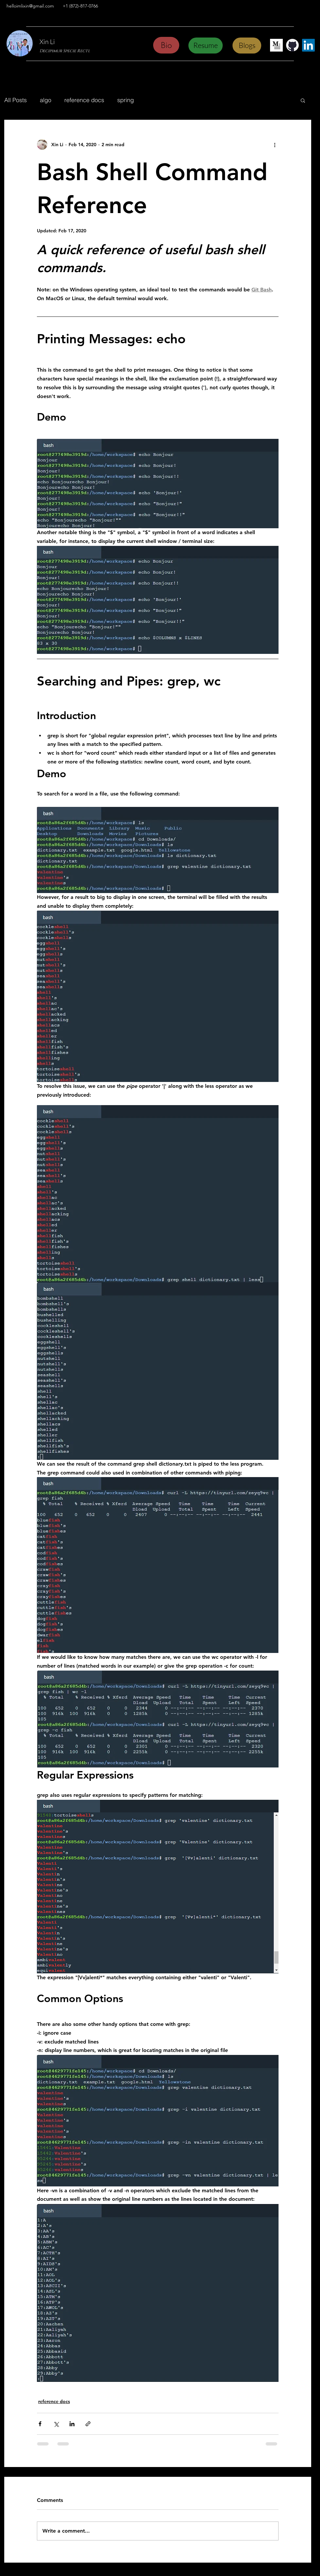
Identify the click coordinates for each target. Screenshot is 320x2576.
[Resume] (205, 46)
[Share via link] (88, 2424)
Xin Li (47, 42)
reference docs (84, 100)
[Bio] (166, 45)
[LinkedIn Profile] (308, 45)
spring (125, 100)
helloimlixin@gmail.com (30, 6)
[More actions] (275, 144)
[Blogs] (246, 46)
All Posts (15, 100)
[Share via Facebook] (40, 2424)
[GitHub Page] (292, 45)
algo (45, 100)
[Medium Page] (276, 45)
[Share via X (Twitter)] (56, 2424)
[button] (303, 100)
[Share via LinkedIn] (72, 2424)
